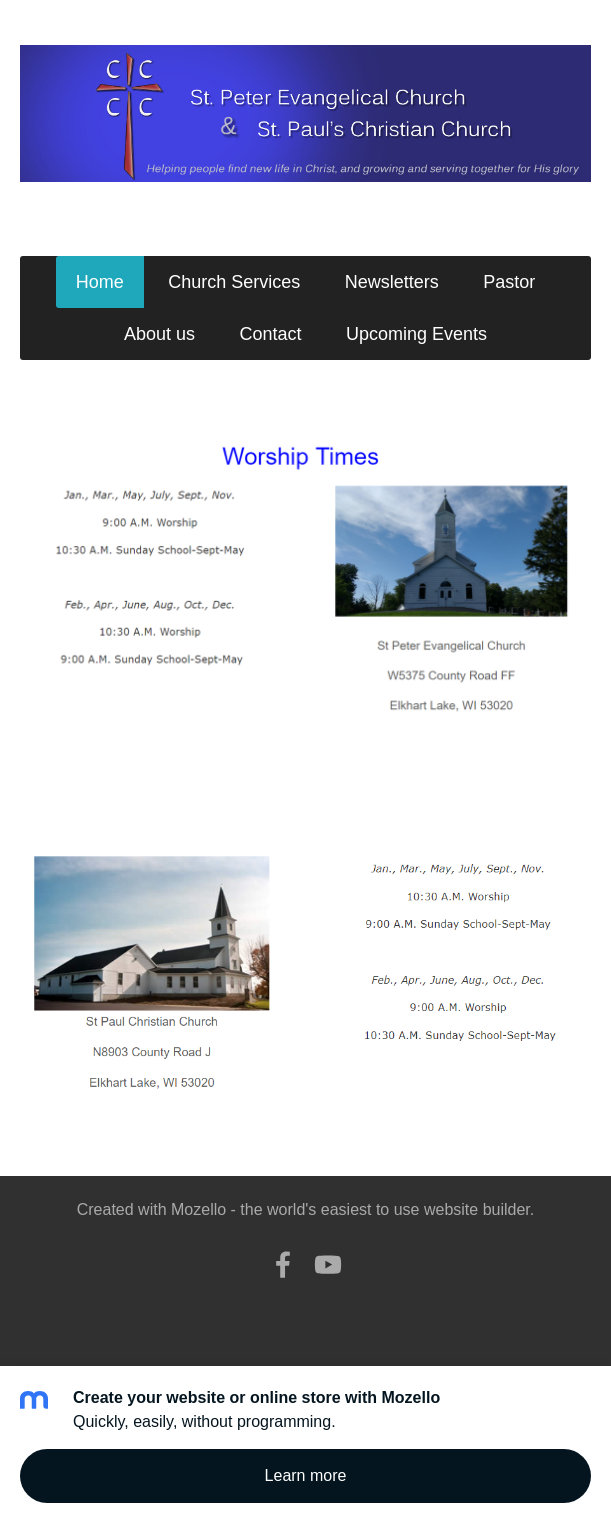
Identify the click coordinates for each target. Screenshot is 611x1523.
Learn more (306, 1475)
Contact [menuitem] (270, 334)
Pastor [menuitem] (509, 282)
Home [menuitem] (100, 282)
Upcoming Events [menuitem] (416, 334)
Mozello (198, 1209)
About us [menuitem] (159, 334)
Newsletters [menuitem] (392, 282)
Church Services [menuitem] (234, 282)
